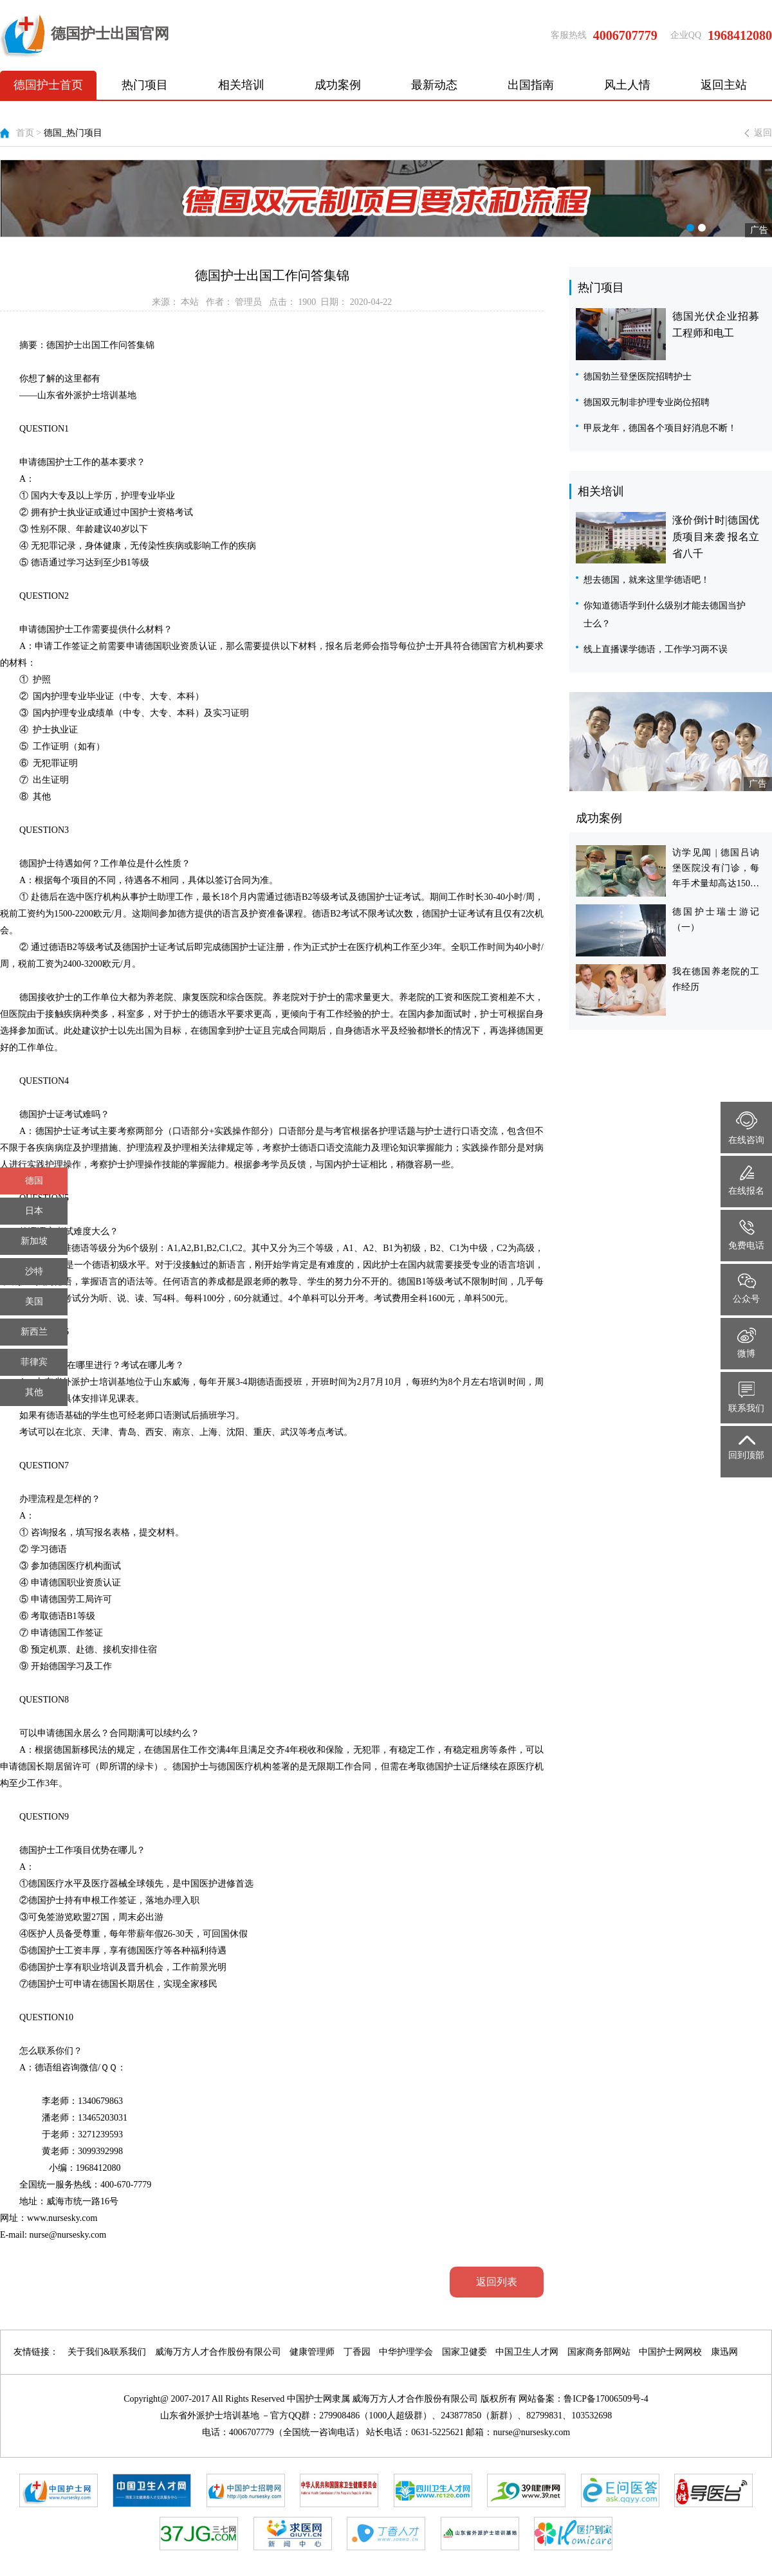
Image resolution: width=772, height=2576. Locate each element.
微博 (746, 1343)
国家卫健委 (464, 2352)
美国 (34, 1301)
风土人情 (627, 84)
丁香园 (357, 2352)
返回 (763, 133)
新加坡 (34, 1241)
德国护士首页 (48, 84)
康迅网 (724, 2352)
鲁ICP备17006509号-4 (606, 2399)
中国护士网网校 (670, 2352)
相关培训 (241, 84)
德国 (34, 1180)
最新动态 (434, 84)
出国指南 (531, 84)
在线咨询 (746, 1128)
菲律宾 (34, 1362)
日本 (34, 1211)
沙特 (34, 1271)
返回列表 (496, 2281)
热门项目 (145, 84)
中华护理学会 (406, 2352)
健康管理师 (312, 2352)
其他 (34, 1392)
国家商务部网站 (598, 2352)
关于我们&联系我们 (107, 2352)
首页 (25, 133)
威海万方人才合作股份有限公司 (218, 2352)
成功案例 (338, 84)
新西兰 (34, 1332)
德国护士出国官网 (84, 35)
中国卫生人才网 (526, 2352)
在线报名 (746, 1180)
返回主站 (724, 84)
